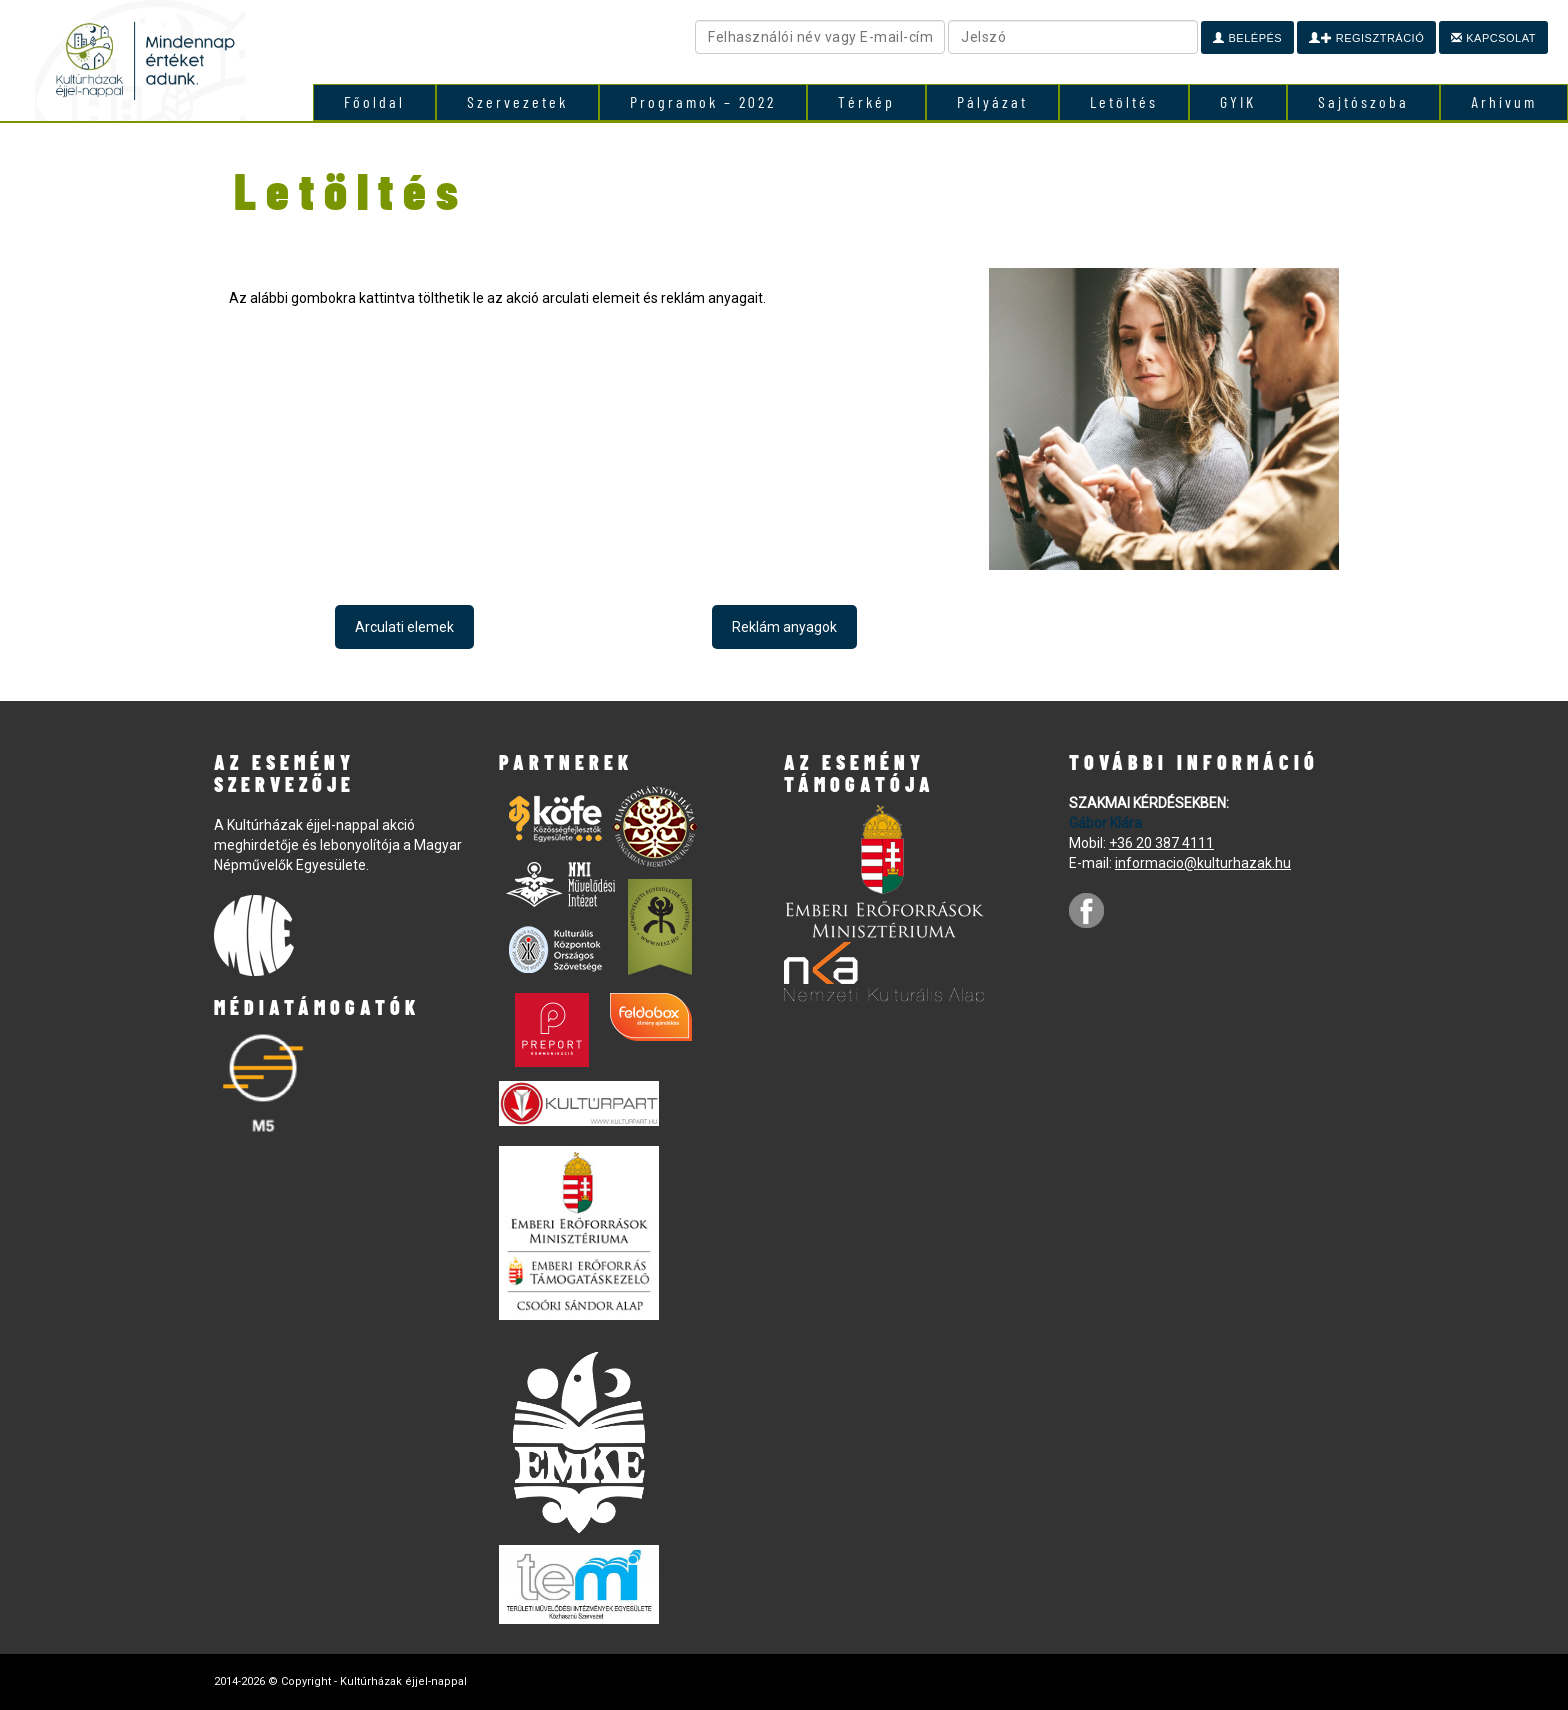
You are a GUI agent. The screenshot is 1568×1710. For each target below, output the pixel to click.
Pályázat (992, 101)
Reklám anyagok (784, 627)
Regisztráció (1366, 38)
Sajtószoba (1363, 101)
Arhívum (1504, 101)
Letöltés (1124, 101)
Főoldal (374, 101)
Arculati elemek (404, 627)
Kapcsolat (1493, 38)
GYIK (1238, 101)
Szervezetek (517, 101)
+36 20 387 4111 (1161, 843)
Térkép (866, 101)
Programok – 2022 (703, 101)
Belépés (1247, 38)
